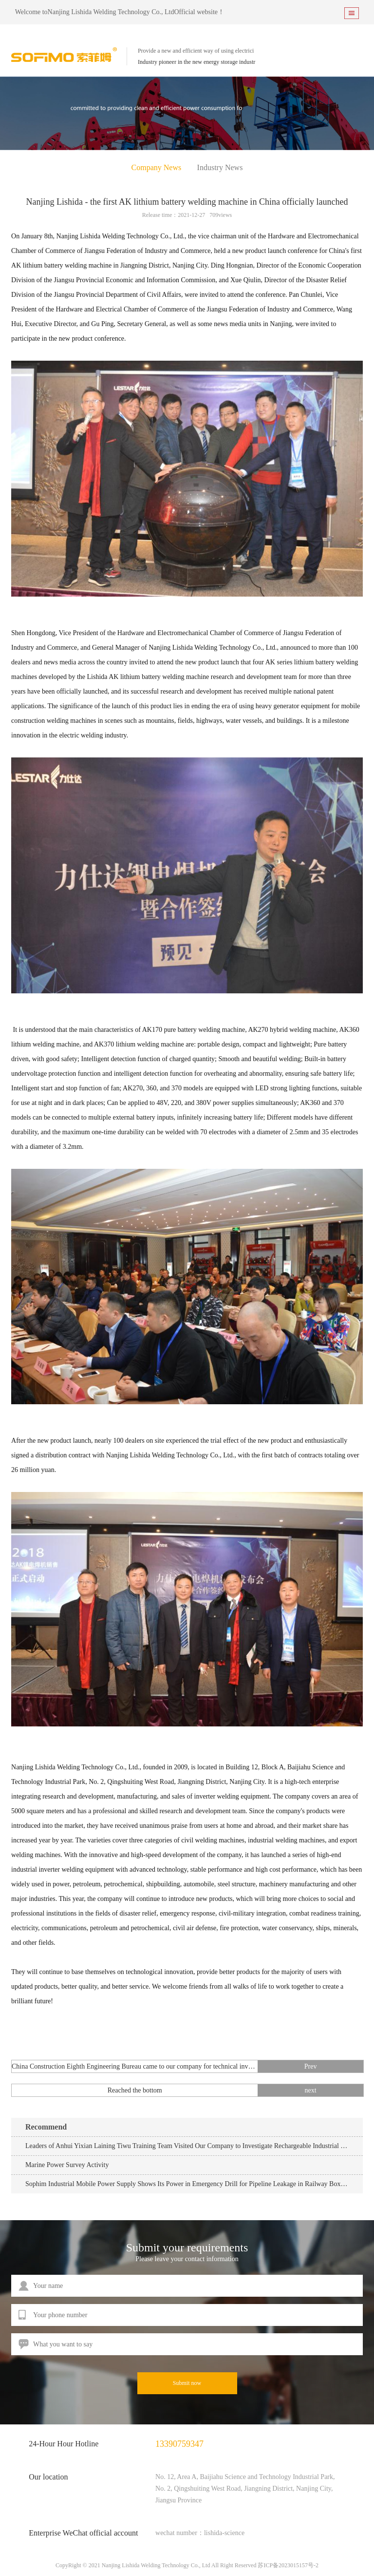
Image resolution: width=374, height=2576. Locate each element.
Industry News (220, 167)
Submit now (187, 2383)
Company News (156, 167)
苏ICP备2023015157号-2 (288, 2565)
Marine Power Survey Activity (67, 2165)
